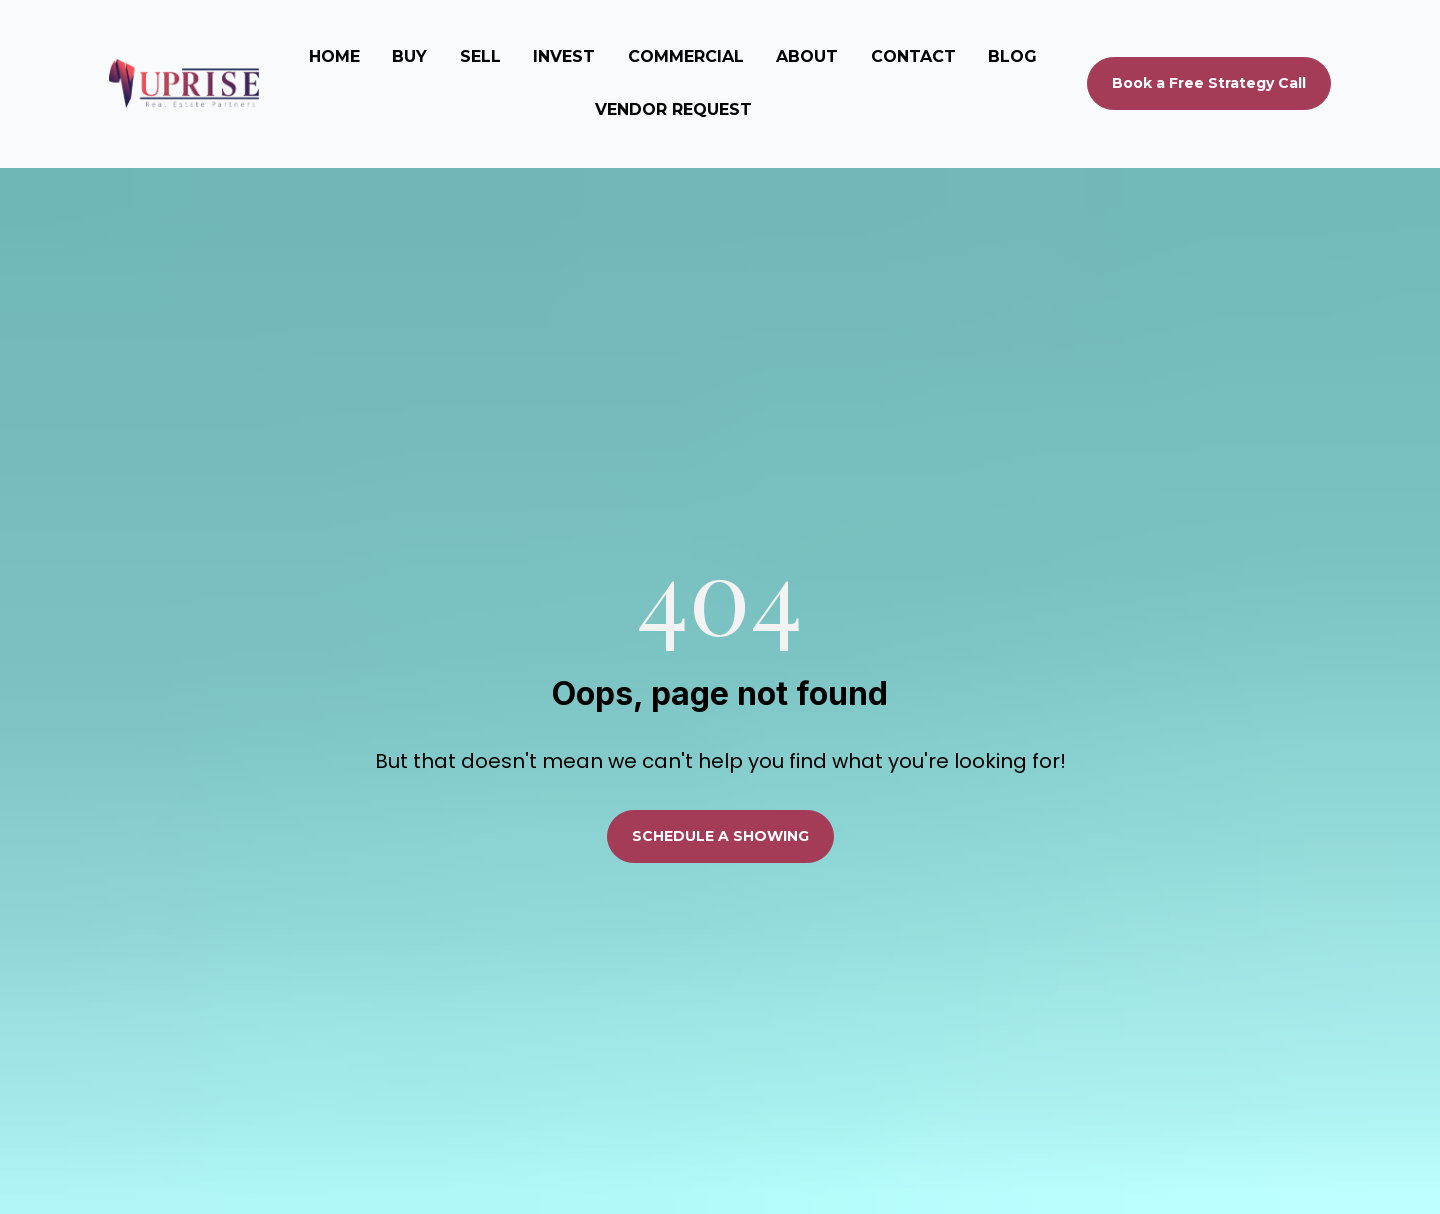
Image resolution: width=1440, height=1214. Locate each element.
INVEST (564, 56)
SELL (480, 56)
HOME (334, 56)
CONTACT (913, 56)
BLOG (1012, 56)
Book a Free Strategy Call (1209, 83)
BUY (409, 56)
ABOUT (807, 56)
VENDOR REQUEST (673, 109)
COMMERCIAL (686, 56)
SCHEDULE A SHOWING (720, 791)
